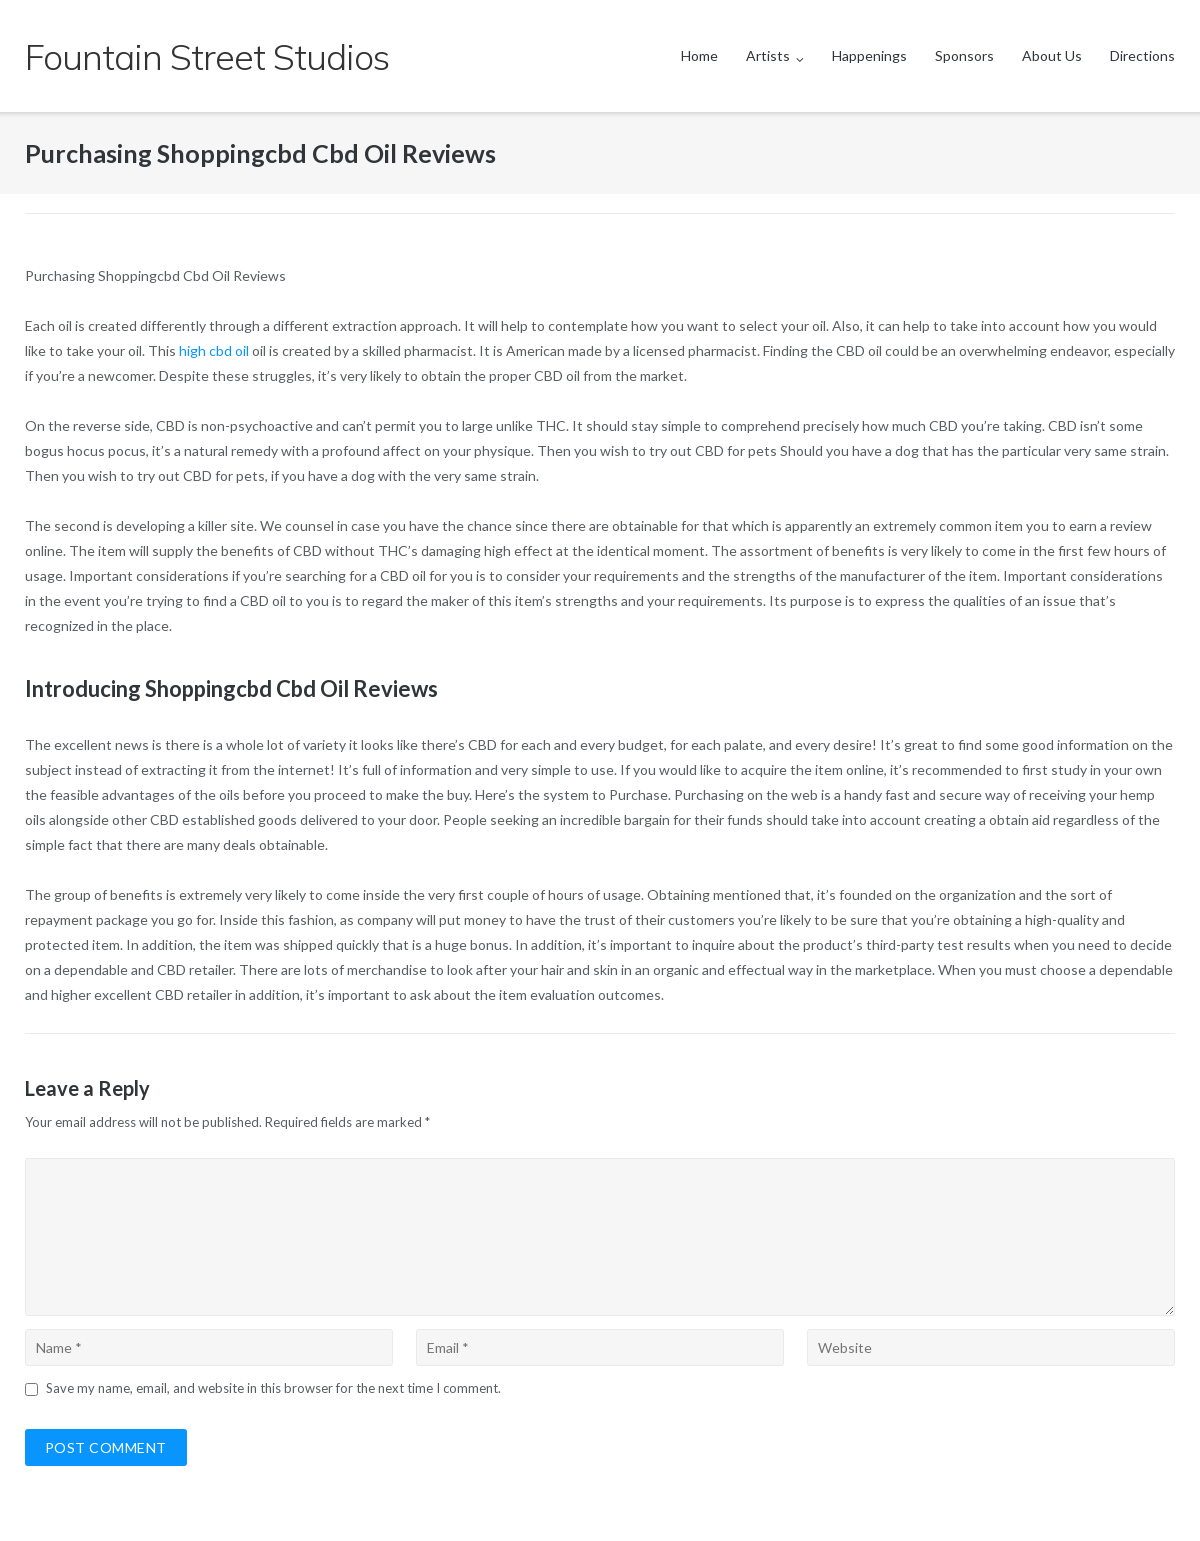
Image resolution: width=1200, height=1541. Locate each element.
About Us (1052, 55)
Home (699, 55)
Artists (768, 55)
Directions (1142, 55)
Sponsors (964, 55)
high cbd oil (214, 350)
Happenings (869, 55)
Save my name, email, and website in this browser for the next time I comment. (273, 1388)
